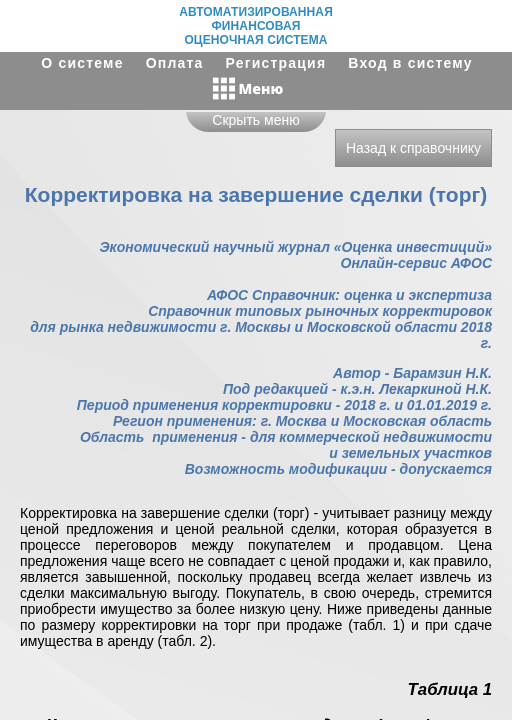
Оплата (175, 63)
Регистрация (276, 63)
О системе (82, 63)
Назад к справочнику (413, 148)
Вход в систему (410, 63)
